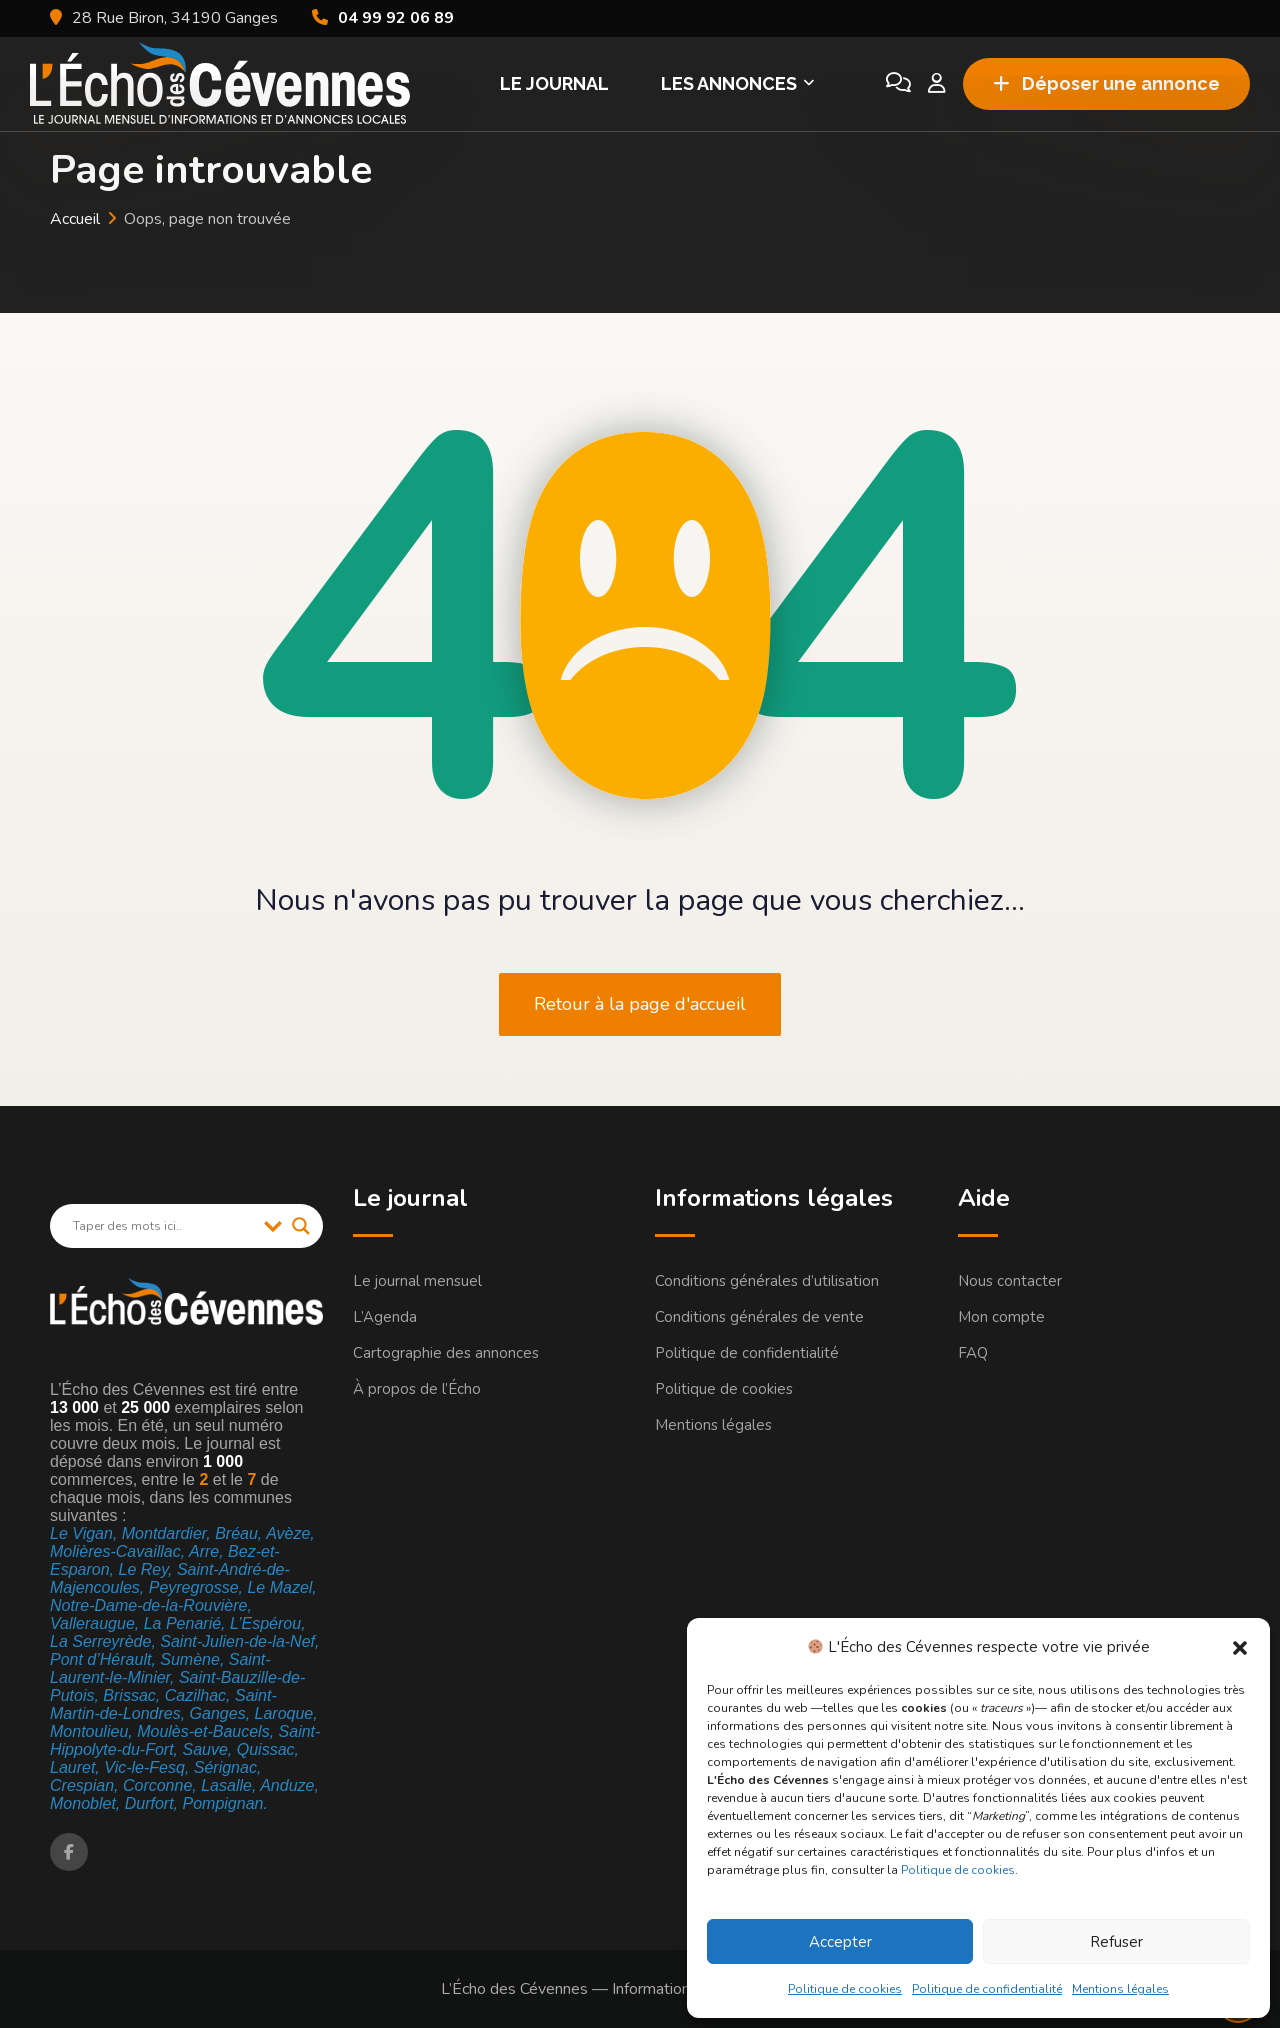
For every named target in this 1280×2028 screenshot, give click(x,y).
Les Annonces (729, 83)
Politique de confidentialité (987, 1989)
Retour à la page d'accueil (640, 1004)
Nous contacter (1010, 1281)
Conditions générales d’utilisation (767, 1281)
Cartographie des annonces (446, 1353)
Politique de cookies (958, 1870)
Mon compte (1001, 1317)
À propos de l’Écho (417, 1389)
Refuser (1116, 1942)
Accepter (840, 1942)
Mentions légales (1120, 1989)
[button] (1240, 1647)
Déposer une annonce (1106, 83)
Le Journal (554, 83)
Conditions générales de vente (759, 1317)
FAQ (973, 1353)
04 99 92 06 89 (396, 18)
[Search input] (163, 1226)
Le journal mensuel (417, 1281)
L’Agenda (385, 1317)
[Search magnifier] (301, 1226)
